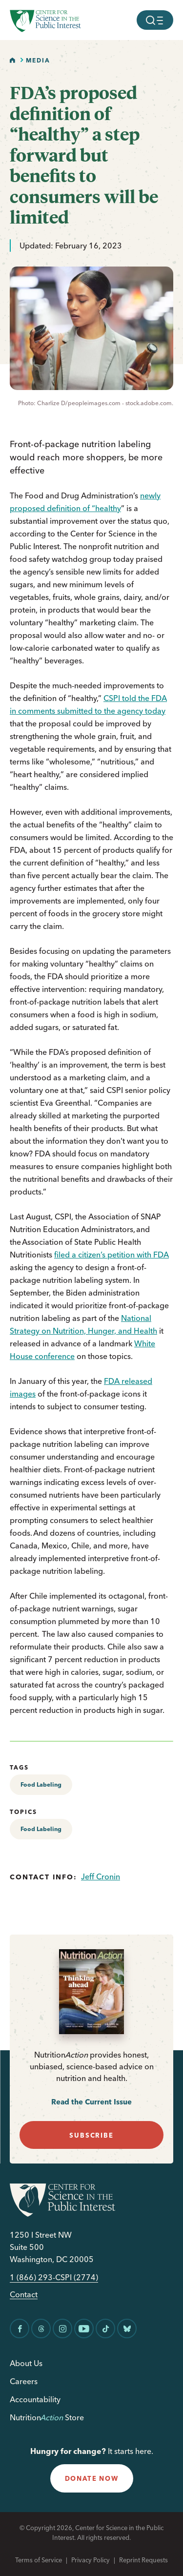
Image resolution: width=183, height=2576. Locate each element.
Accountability (35, 2399)
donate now (92, 2478)
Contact (24, 2294)
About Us (26, 2363)
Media (38, 60)
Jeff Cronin (100, 1876)
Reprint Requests (143, 2560)
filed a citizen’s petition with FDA (111, 1254)
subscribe (91, 2135)
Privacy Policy (90, 2560)
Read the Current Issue (91, 2102)
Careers (24, 2381)
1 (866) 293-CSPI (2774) (54, 2277)
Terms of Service (38, 2560)
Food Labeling (40, 1784)
